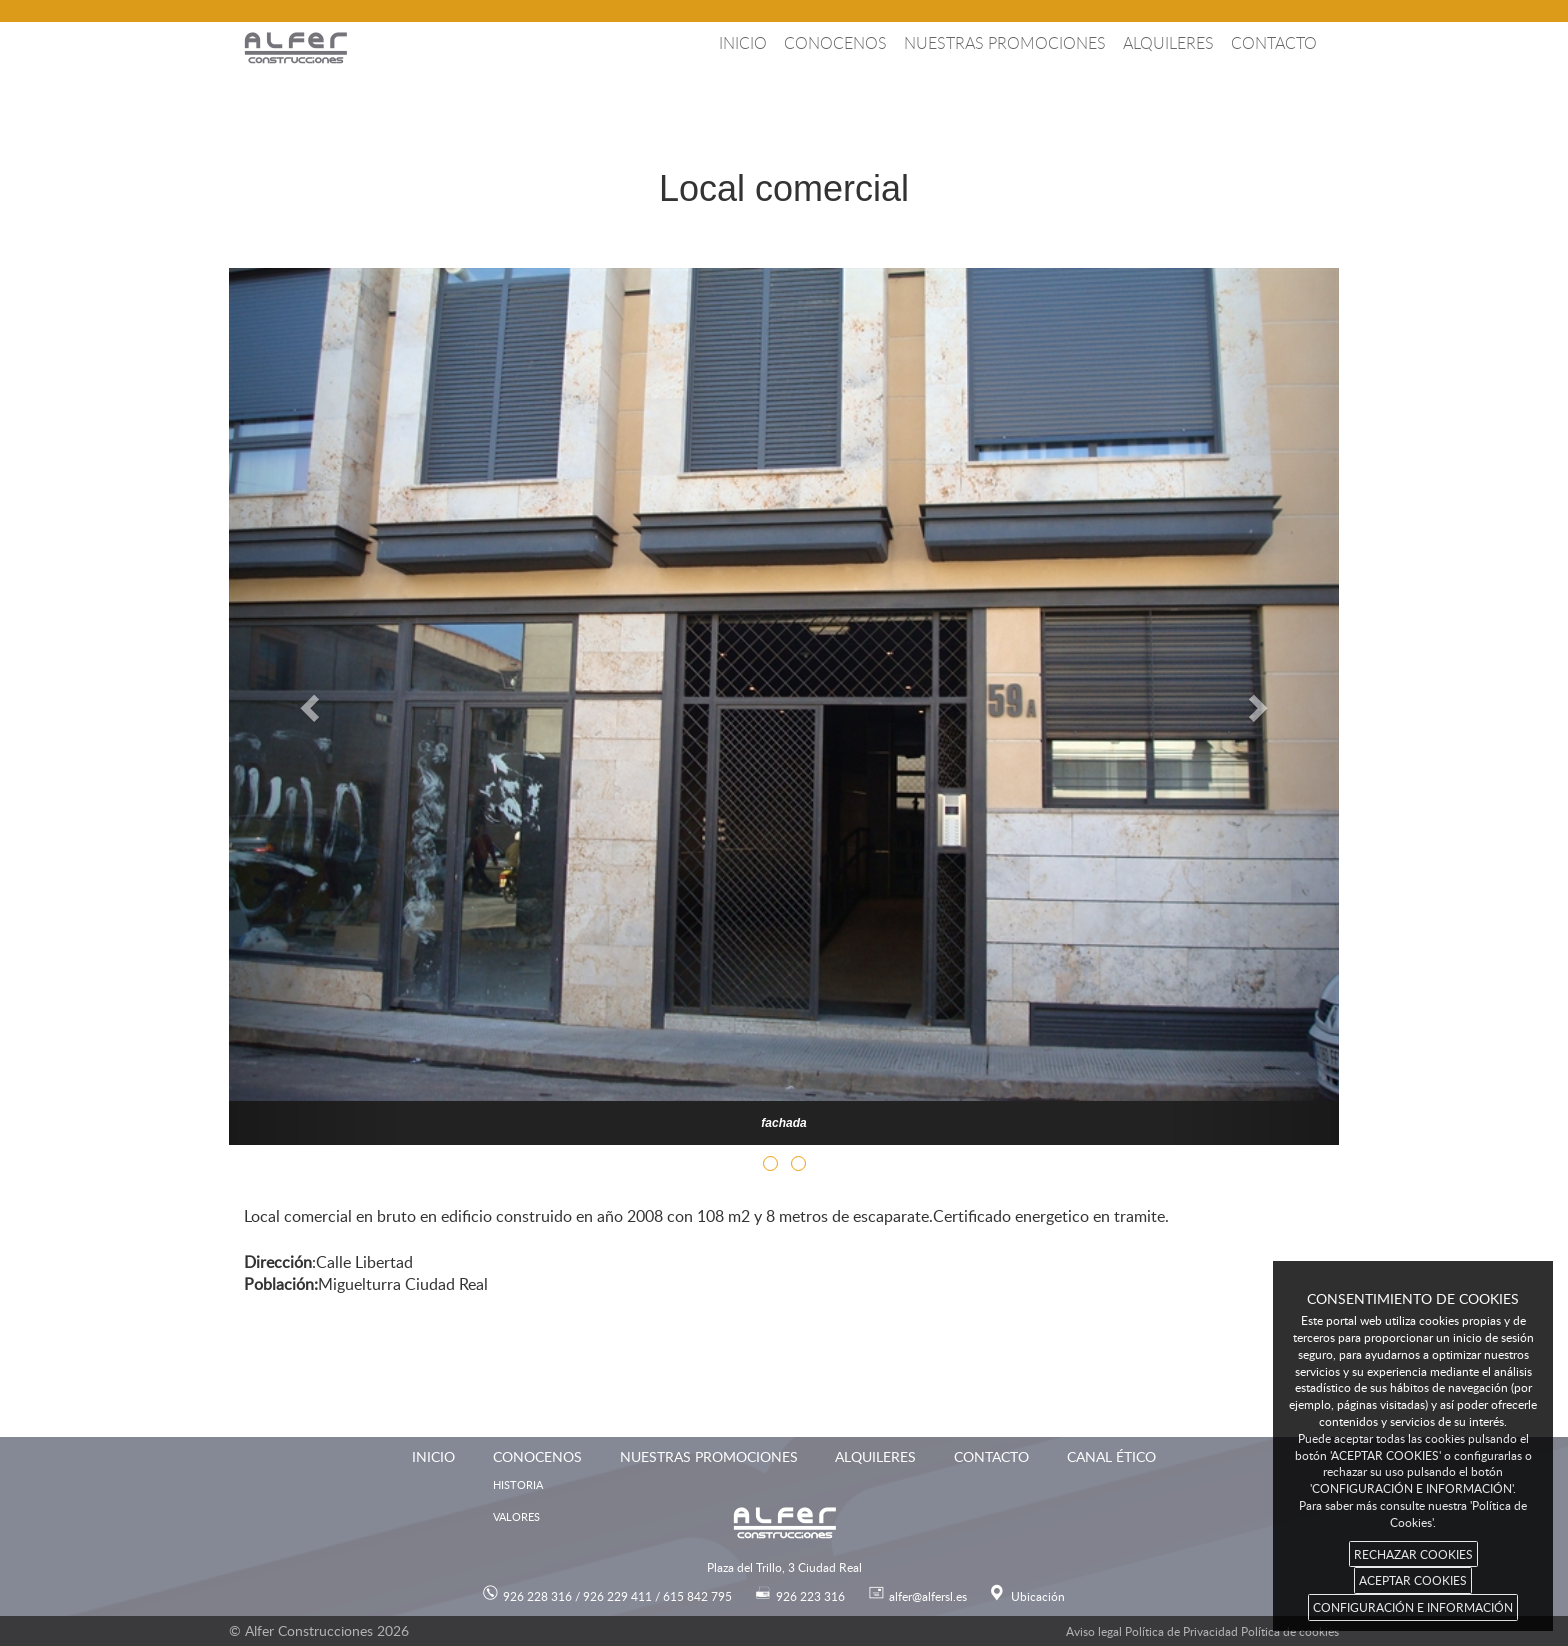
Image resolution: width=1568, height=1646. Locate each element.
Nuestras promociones (1005, 43)
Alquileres (1168, 43)
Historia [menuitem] (518, 1484)
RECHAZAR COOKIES (1413, 1554)
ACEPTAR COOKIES (1413, 1580)
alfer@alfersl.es (928, 1596)
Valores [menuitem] (516, 1516)
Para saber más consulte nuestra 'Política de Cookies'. (1413, 1513)
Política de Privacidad (1181, 1631)
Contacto (1274, 43)
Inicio (743, 43)
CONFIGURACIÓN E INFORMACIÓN (1413, 1607)
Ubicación (1038, 1596)
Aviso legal (1094, 1631)
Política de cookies (1290, 1631)
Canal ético (1111, 1456)
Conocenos (835, 43)
